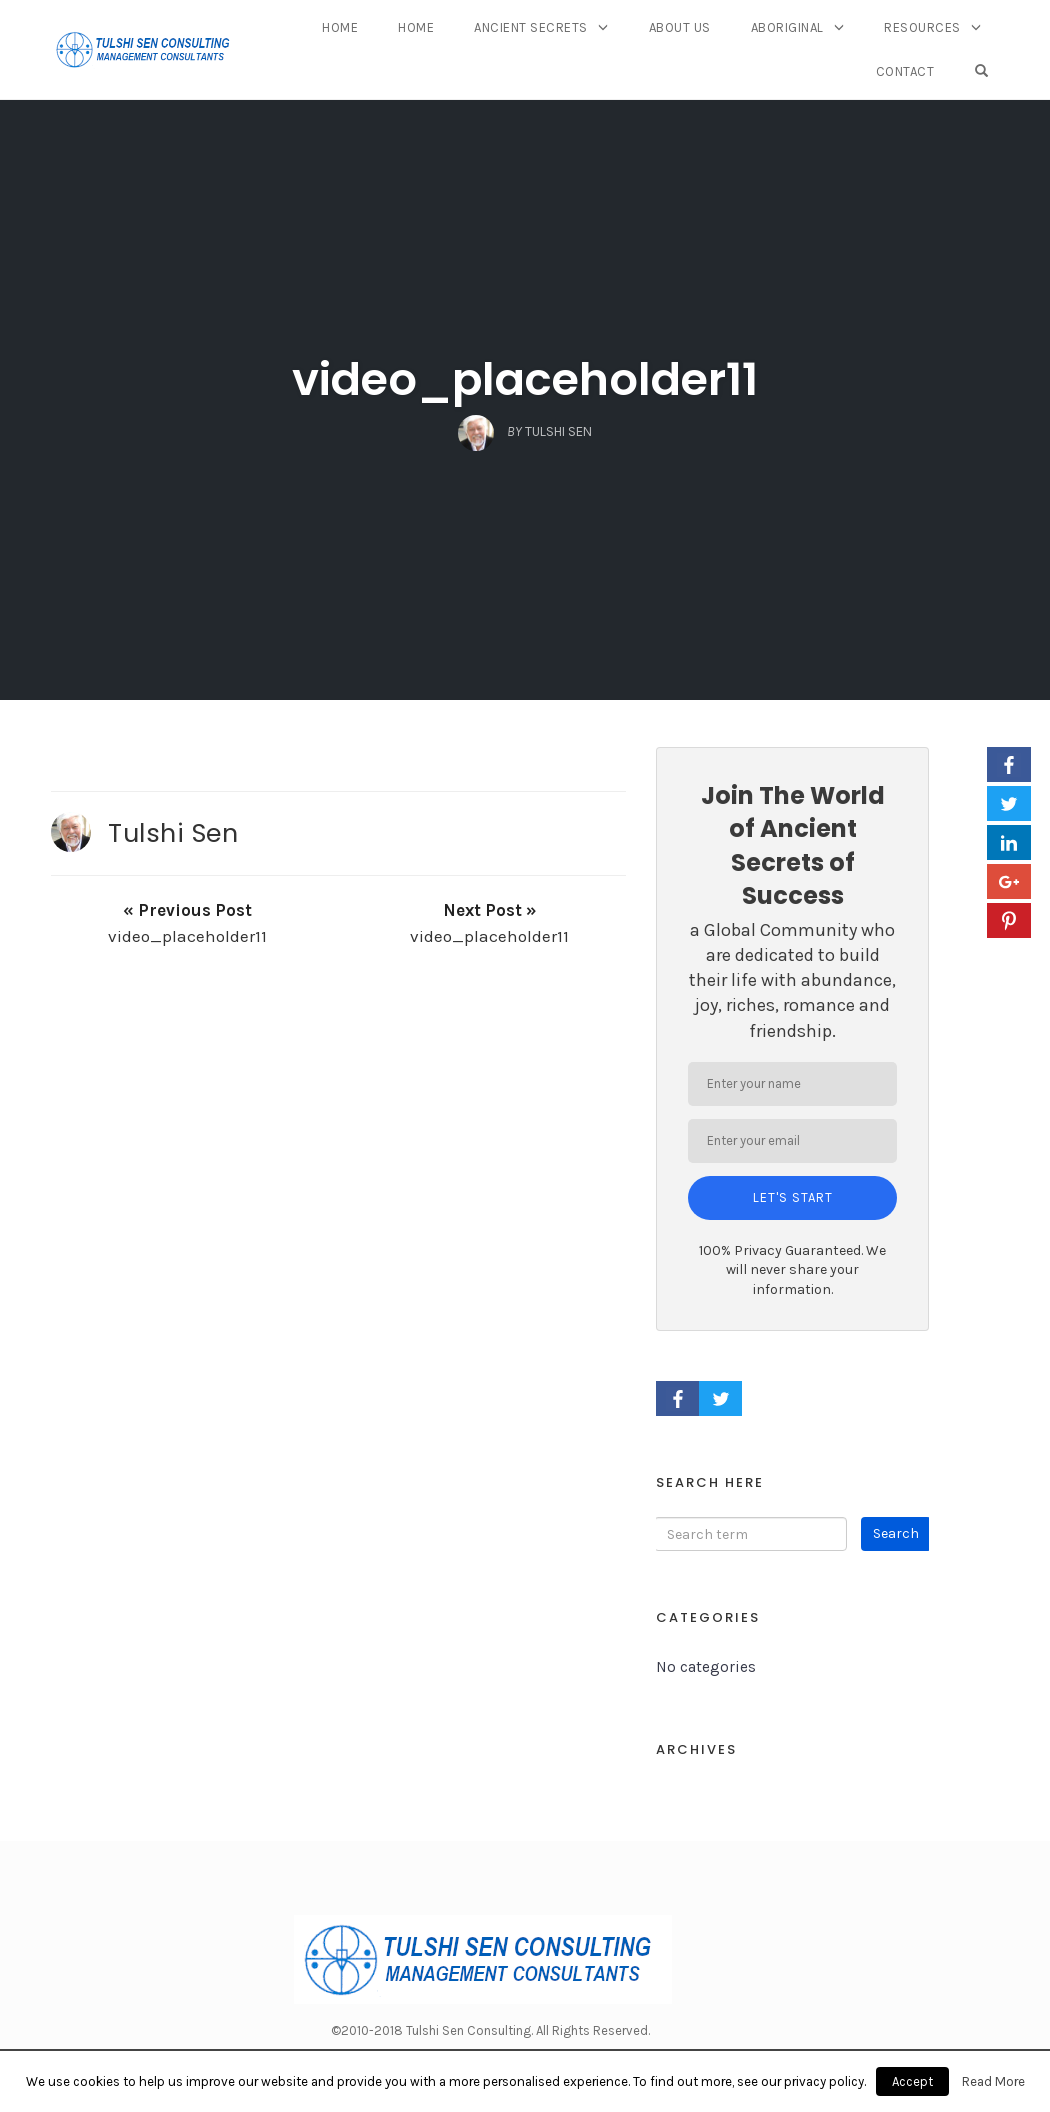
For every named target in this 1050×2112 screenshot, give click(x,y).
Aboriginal (787, 27)
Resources (922, 27)
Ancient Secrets (531, 27)
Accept (912, 2081)
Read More (993, 2081)
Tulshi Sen (173, 833)
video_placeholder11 (525, 379)
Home (340, 27)
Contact (905, 71)
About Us (680, 27)
